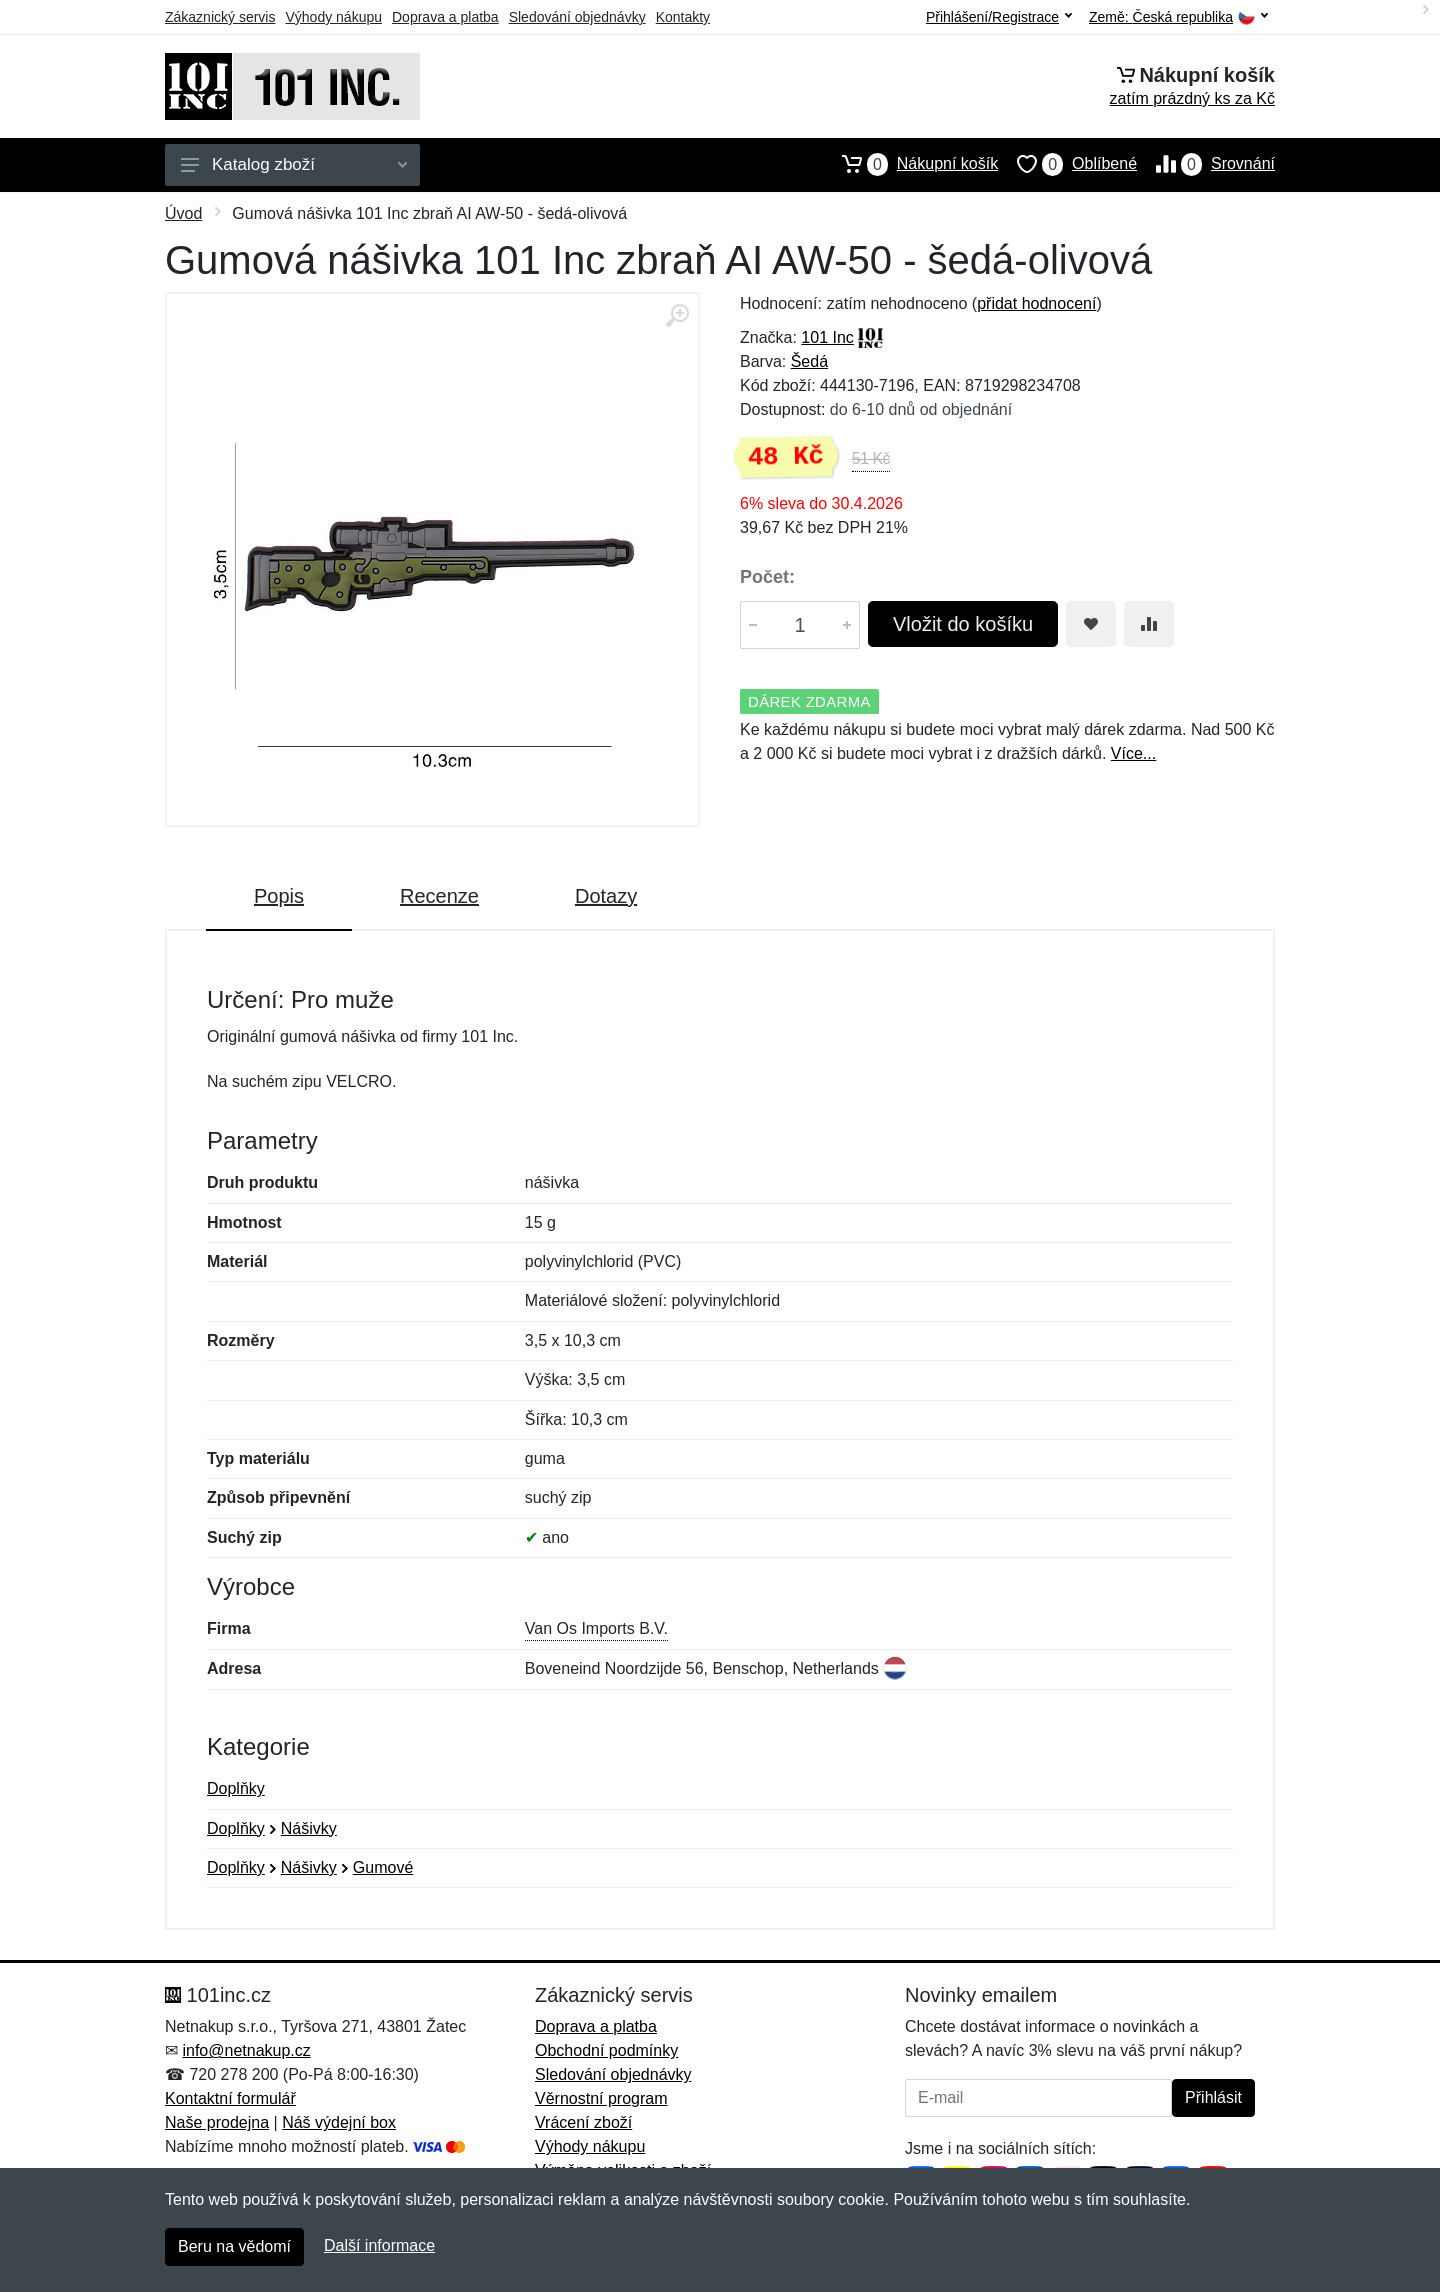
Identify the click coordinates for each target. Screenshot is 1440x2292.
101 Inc (827, 337)
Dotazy (606, 896)
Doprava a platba (445, 17)
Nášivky (309, 1828)
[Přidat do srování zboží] (1149, 624)
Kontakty (683, 17)
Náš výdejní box (339, 2122)
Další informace (379, 2245)
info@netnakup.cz (246, 2050)
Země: (1178, 17)
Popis (279, 896)
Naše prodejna (217, 2122)
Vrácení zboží (583, 2122)
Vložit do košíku (963, 624)
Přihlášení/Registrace (999, 17)
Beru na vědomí (234, 2246)
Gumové (383, 1867)
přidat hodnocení (1036, 303)
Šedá (809, 361)
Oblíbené (1067, 164)
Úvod (183, 213)
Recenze (439, 896)
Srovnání (1206, 164)
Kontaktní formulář (230, 2098)
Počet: (767, 577)
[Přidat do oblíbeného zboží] (1091, 624)
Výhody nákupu (333, 17)
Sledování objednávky (577, 17)
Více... (1133, 753)
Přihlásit (1213, 2097)
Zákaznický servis (220, 17)
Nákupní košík (910, 164)
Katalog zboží (294, 164)
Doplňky (236, 1788)
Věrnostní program (601, 2098)
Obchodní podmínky (606, 2050)
